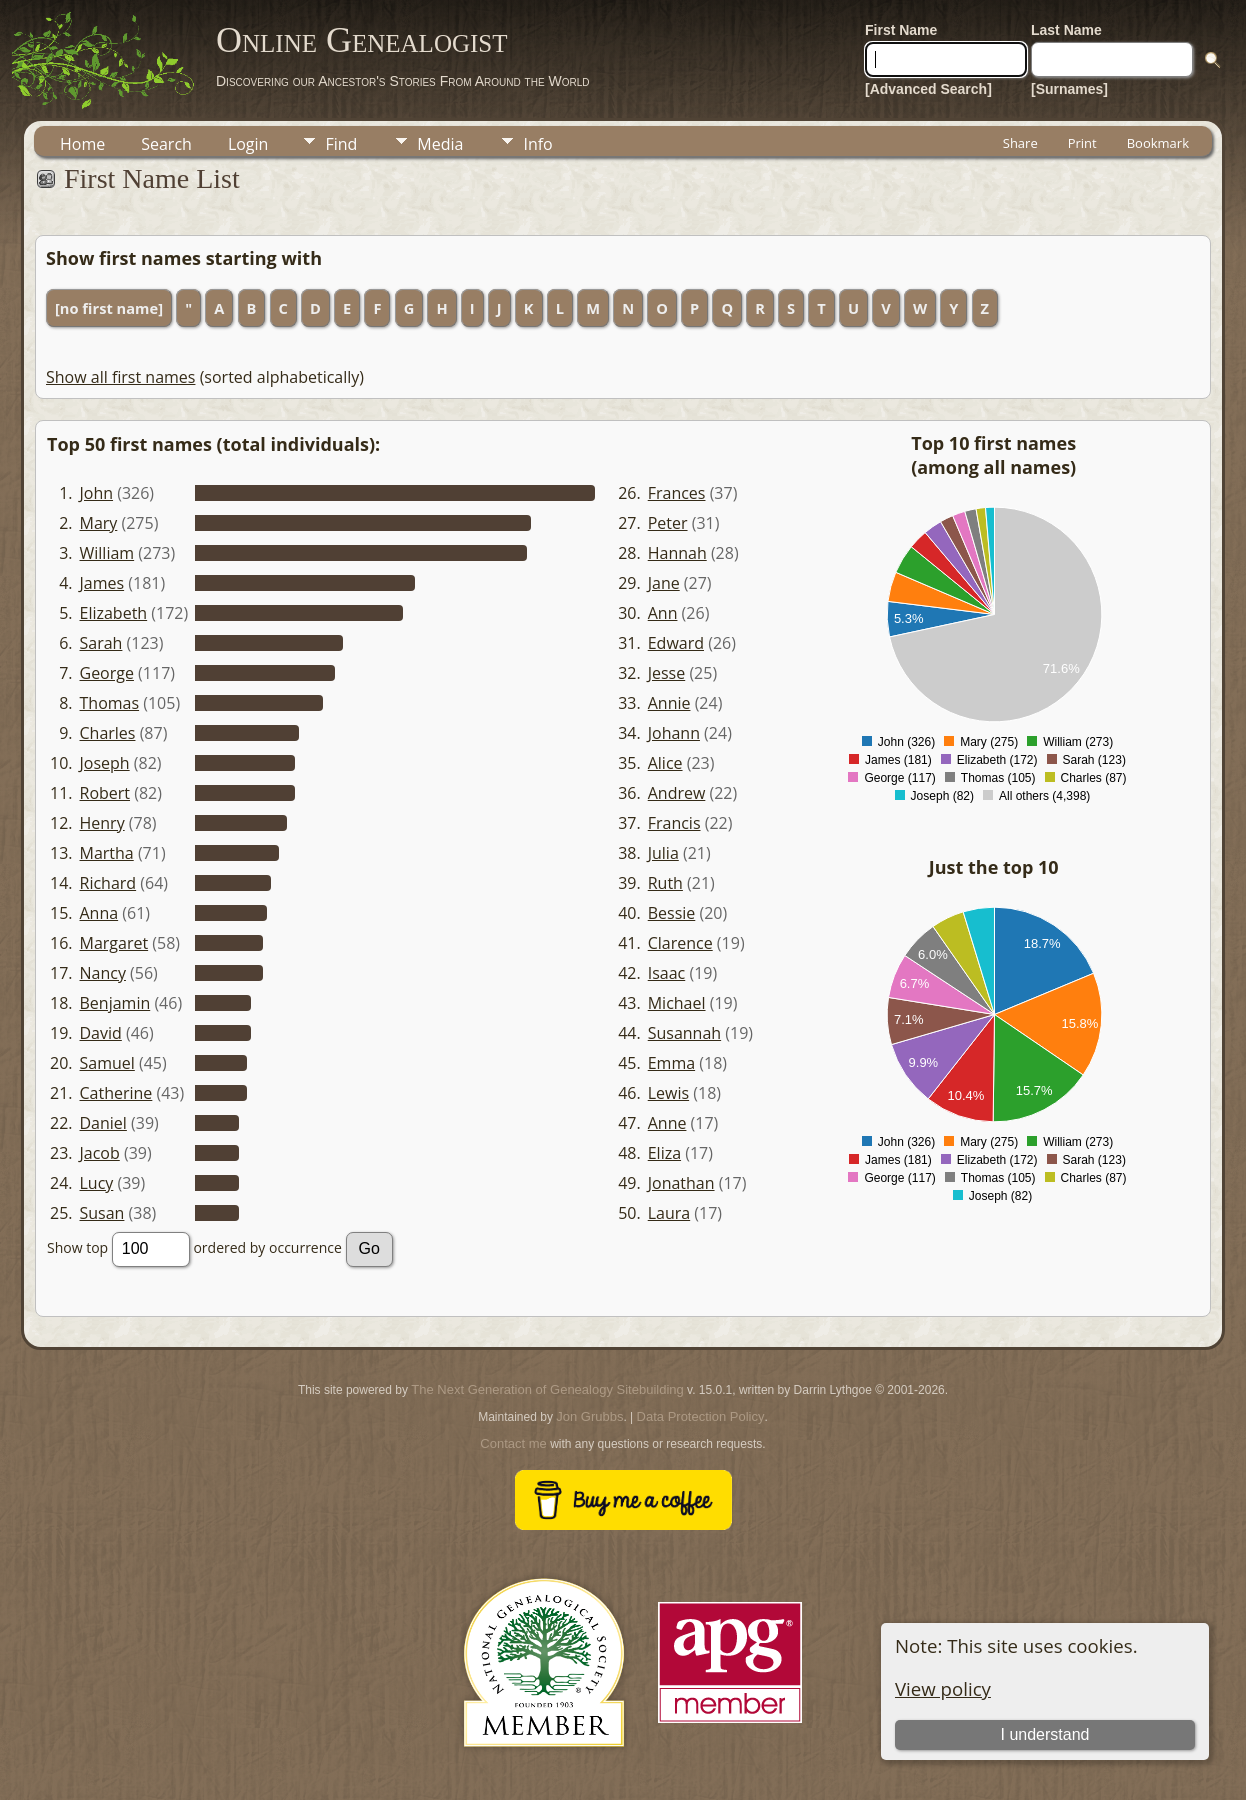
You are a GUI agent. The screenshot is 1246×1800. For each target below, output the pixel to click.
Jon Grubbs (589, 1416)
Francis (674, 823)
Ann (663, 613)
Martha (107, 853)
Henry (102, 823)
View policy (943, 1688)
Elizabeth (114, 613)
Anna (99, 913)
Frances (677, 493)
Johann (674, 733)
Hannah (677, 553)
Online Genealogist (362, 40)
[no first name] (109, 308)
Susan (102, 1213)
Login (248, 144)
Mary (99, 523)
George (107, 673)
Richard (108, 883)
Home (82, 144)
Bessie (672, 913)
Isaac (667, 973)
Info (537, 144)
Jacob (100, 1153)
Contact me (513, 1443)
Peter (668, 523)
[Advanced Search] (928, 89)
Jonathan (681, 1183)
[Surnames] (1069, 89)
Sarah (101, 643)
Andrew (677, 793)
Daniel (103, 1123)
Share (1020, 143)
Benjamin (115, 1003)
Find (341, 144)
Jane (664, 583)
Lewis (668, 1093)
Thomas (110, 703)
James (102, 583)
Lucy (97, 1183)
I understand (1044, 1734)
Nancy (103, 973)
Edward (676, 643)
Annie (669, 703)
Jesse (667, 673)
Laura (669, 1213)
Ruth (665, 883)
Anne (667, 1123)
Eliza (664, 1153)
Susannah (684, 1033)
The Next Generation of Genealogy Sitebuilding (547, 1389)
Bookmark (1158, 143)
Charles (108, 733)
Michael (677, 1003)
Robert (105, 793)
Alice (665, 763)
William (107, 553)
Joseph (105, 763)
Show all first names (120, 377)
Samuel (107, 1063)
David (101, 1033)
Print (1082, 143)
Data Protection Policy (701, 1416)
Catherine (116, 1093)
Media (440, 144)
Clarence (680, 943)
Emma (671, 1063)
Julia (663, 853)
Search (166, 144)
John (97, 493)
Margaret (114, 943)
